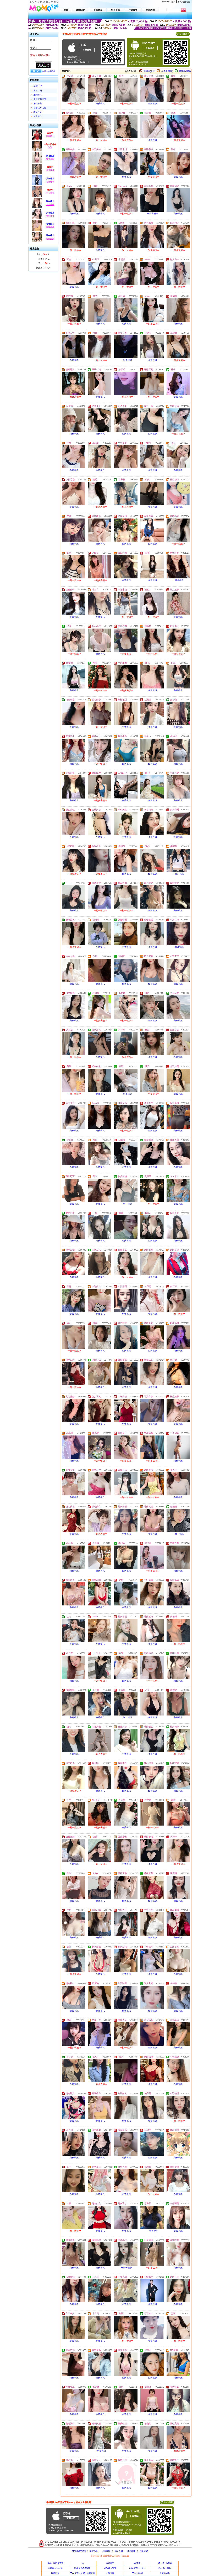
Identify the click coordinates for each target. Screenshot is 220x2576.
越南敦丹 (50, 136)
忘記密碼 (51, 71)
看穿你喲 (50, 159)
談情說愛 (38, 112)
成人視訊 (38, 116)
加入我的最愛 (184, 2)
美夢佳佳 (50, 216)
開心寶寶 (50, 193)
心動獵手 (50, 182)
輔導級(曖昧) (167, 71)
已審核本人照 (40, 108)
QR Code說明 (182, 34)
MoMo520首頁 (168, 2)
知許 (50, 147)
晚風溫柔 (50, 238)
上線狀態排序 (40, 99)
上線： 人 (42, 254)
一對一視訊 (126, 1204)
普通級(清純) (185, 71)
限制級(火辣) (149, 71)
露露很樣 (50, 227)
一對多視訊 (152, 213)
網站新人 (38, 95)
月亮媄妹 (50, 170)
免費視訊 (100, 103)
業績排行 (38, 86)
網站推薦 (38, 103)
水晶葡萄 (50, 204)
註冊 (44, 71)
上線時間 (38, 90)
